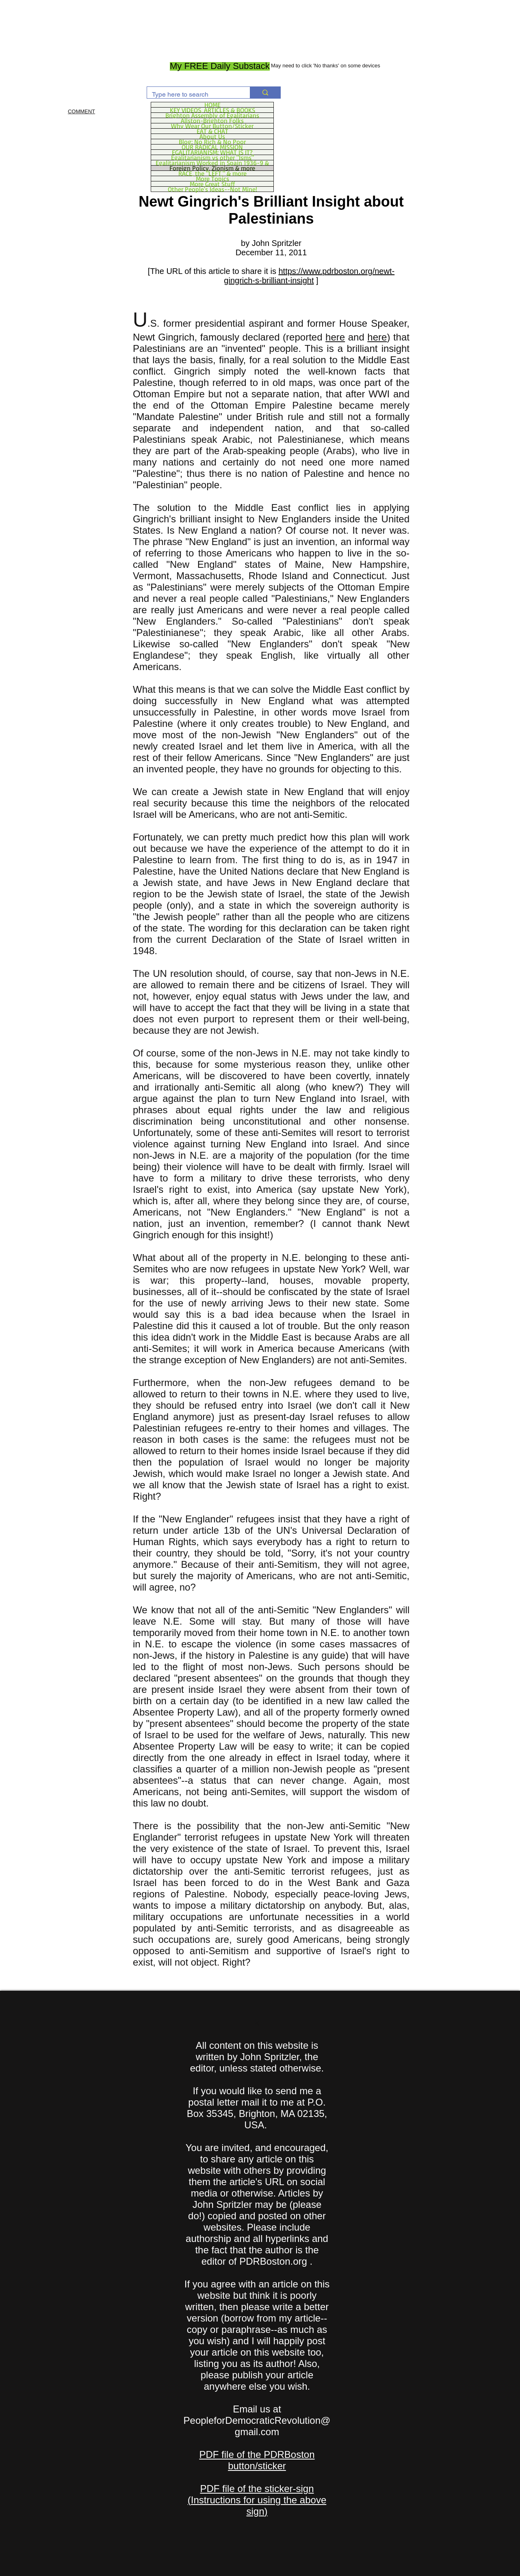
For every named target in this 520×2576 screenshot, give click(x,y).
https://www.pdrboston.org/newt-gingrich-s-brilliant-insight (309, 276)
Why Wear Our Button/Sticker (212, 125)
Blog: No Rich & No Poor (212, 141)
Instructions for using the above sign (259, 2505)
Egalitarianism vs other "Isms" (212, 157)
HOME (212, 104)
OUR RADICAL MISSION (212, 146)
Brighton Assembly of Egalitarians (212, 115)
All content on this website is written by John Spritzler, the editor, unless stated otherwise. (257, 2057)
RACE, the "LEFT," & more (212, 173)
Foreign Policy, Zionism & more (212, 168)
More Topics (212, 178)
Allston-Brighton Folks (212, 120)
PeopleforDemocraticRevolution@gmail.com (257, 2426)
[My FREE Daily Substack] (220, 66)
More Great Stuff (212, 183)
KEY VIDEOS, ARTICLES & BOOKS (212, 110)
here (335, 337)
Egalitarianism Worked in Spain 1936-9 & (212, 162)
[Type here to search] (192, 94)
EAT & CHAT (212, 131)
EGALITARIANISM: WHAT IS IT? (212, 152)
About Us (212, 136)
